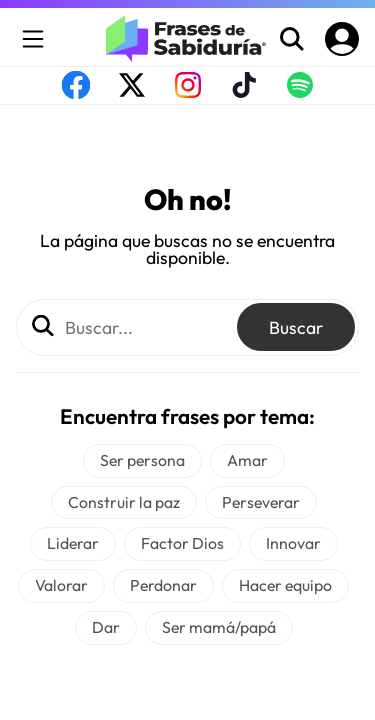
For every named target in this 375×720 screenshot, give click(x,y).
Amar (247, 460)
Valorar (61, 585)
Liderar (73, 543)
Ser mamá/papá (219, 627)
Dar (106, 627)
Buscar (296, 327)
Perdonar (163, 585)
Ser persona (142, 460)
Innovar (293, 543)
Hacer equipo (285, 585)
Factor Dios (182, 543)
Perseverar (261, 502)
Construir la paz (124, 502)
